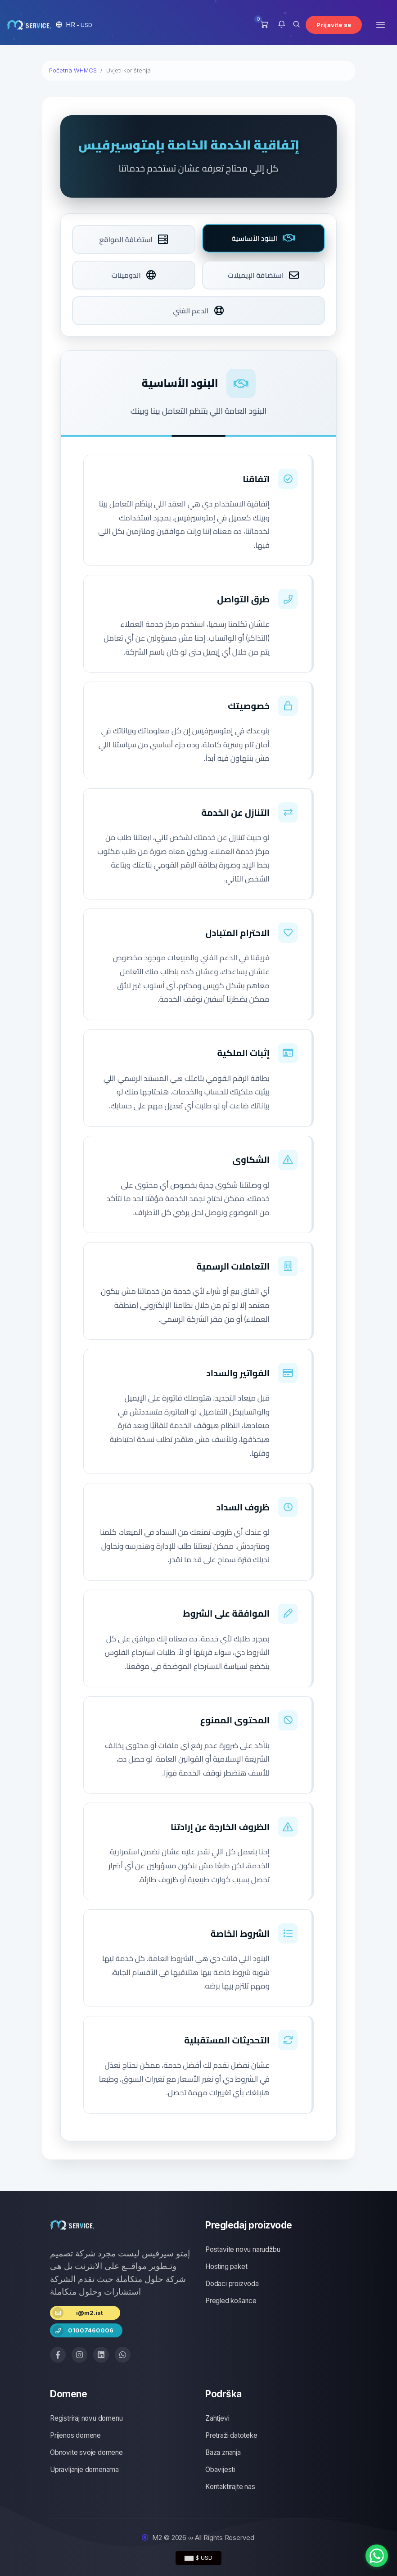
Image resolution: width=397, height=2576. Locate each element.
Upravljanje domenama (84, 2469)
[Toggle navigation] (380, 25)
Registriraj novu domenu (86, 2418)
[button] (74, 24)
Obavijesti (220, 2469)
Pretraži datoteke (231, 2435)
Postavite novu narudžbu (242, 2249)
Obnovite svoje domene (86, 2452)
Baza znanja (223, 2452)
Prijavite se (333, 24)
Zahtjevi (217, 2418)
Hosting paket (226, 2266)
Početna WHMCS (73, 70)
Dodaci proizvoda (232, 2283)
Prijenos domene (75, 2435)
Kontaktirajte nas (230, 2486)
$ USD (198, 2557)
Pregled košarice (231, 2300)
